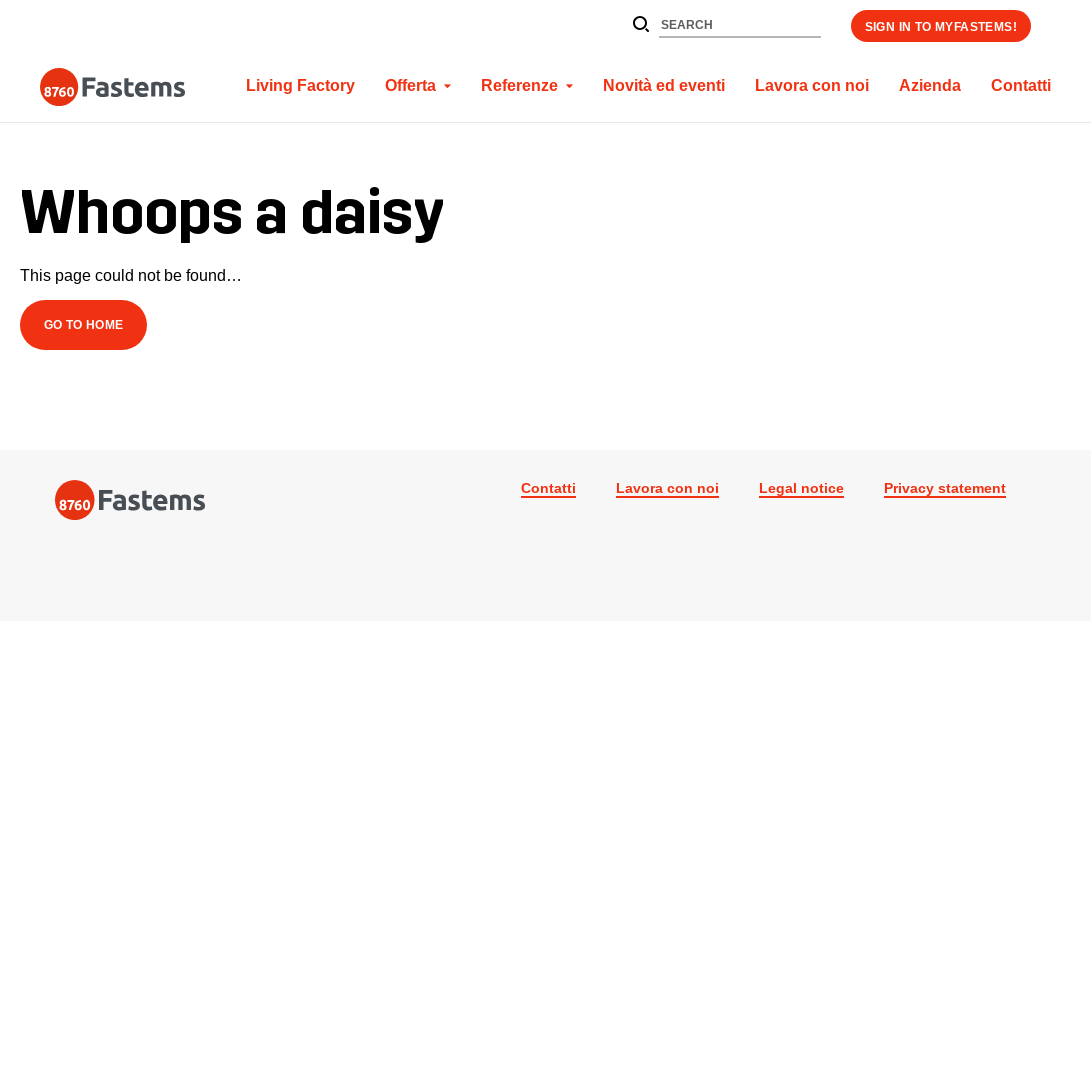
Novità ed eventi (664, 85)
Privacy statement (945, 488)
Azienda (930, 85)
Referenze (519, 85)
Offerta (410, 85)
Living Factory (300, 85)
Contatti (1021, 85)
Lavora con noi (812, 85)
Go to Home (84, 324)
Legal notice (801, 488)
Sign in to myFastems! (941, 26)
